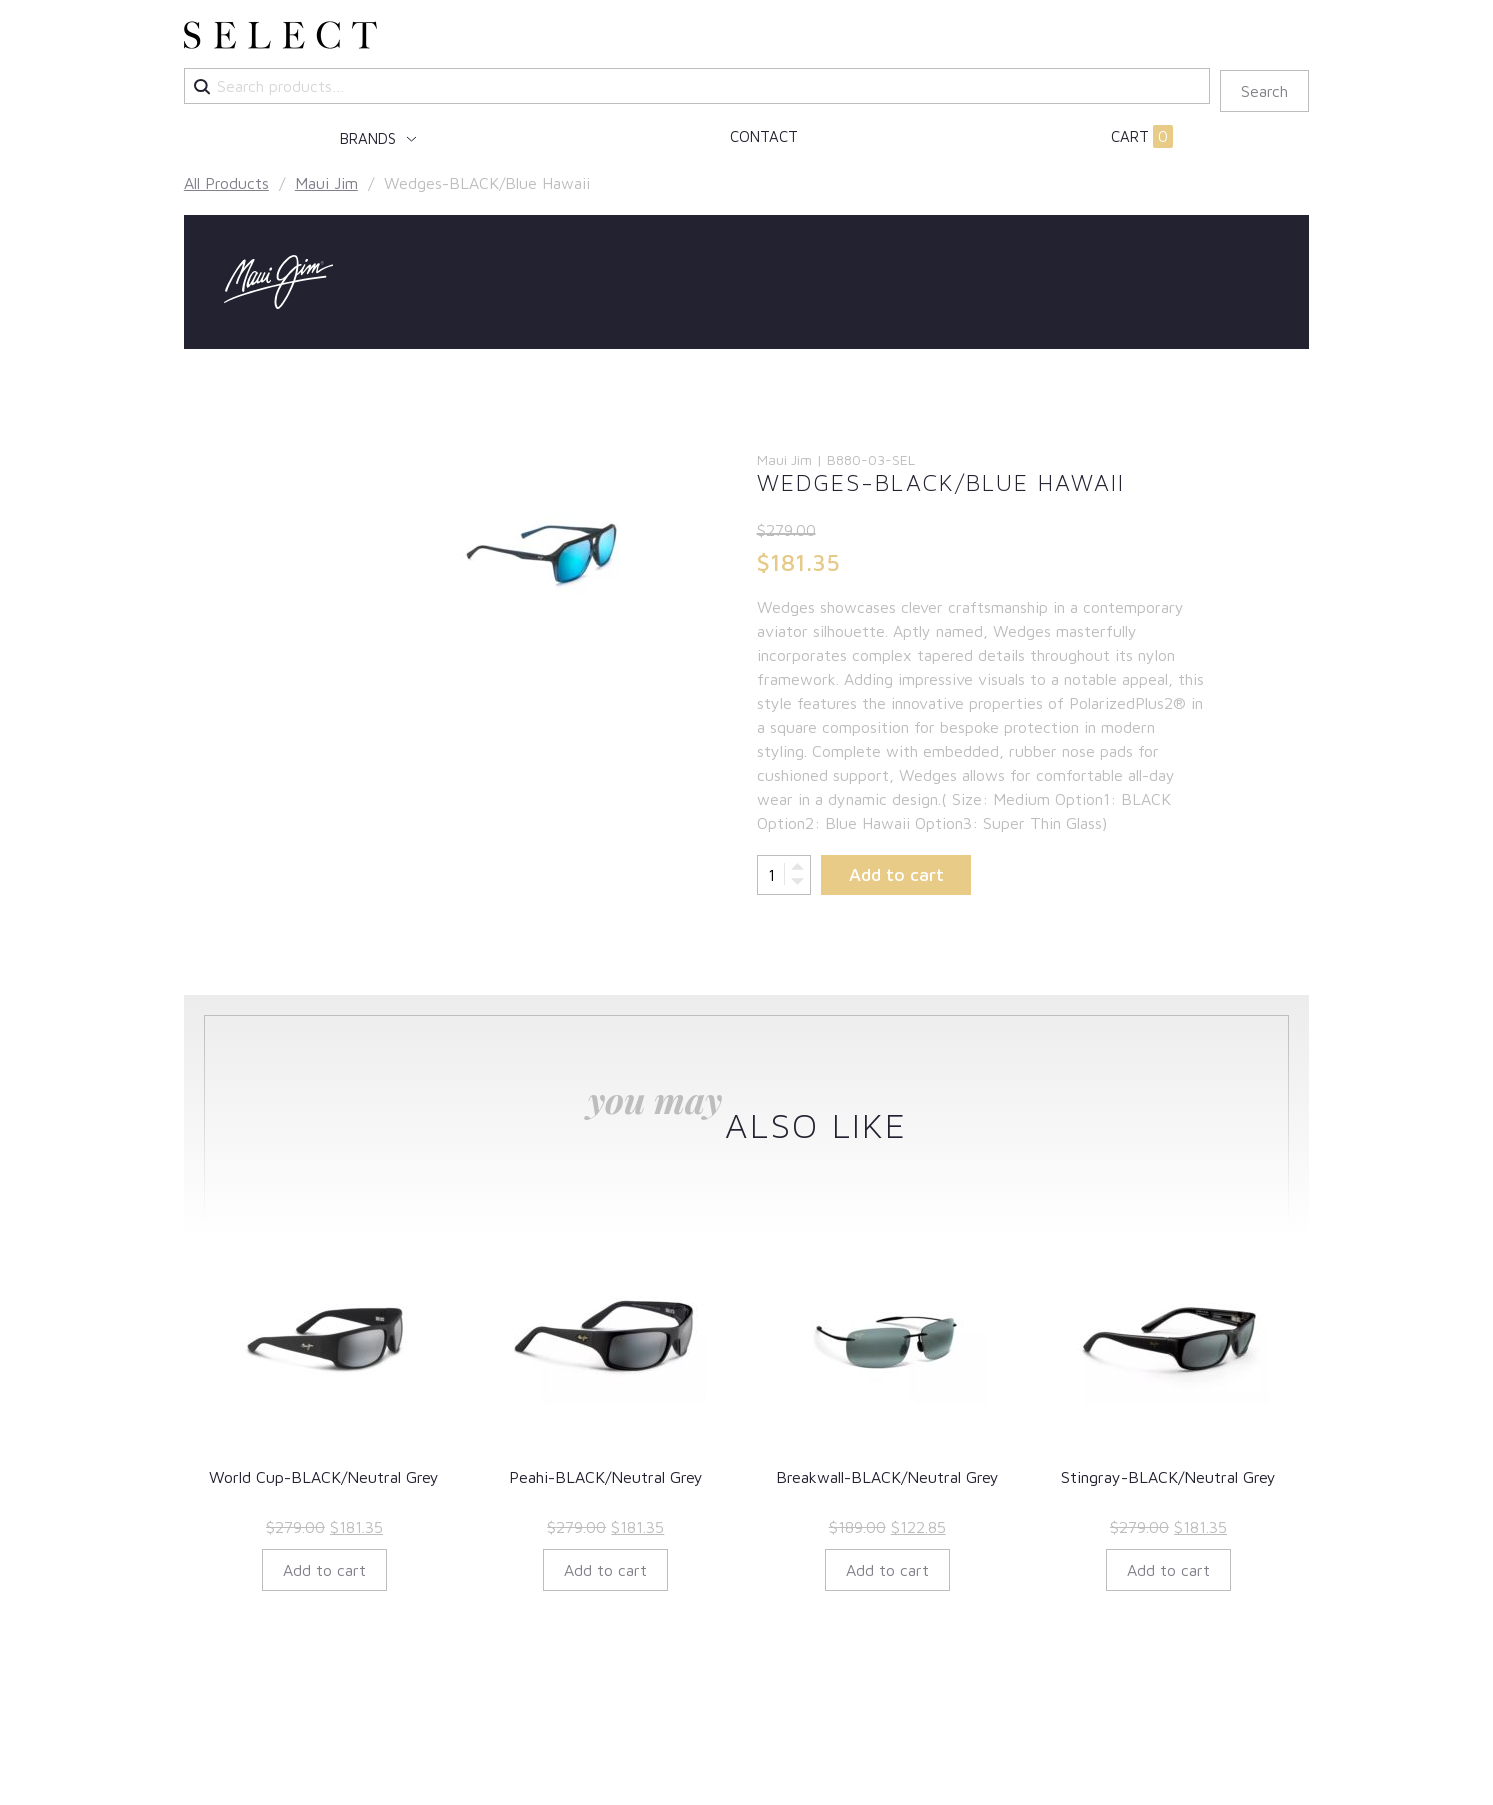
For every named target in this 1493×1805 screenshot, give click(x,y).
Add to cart (896, 874)
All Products (226, 183)
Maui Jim (326, 183)
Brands (370, 138)
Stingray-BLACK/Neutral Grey (1168, 1477)
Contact (764, 136)
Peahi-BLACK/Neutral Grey (606, 1477)
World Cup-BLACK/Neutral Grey (324, 1477)
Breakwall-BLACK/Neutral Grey (887, 1477)
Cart (1142, 137)
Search (1264, 91)
